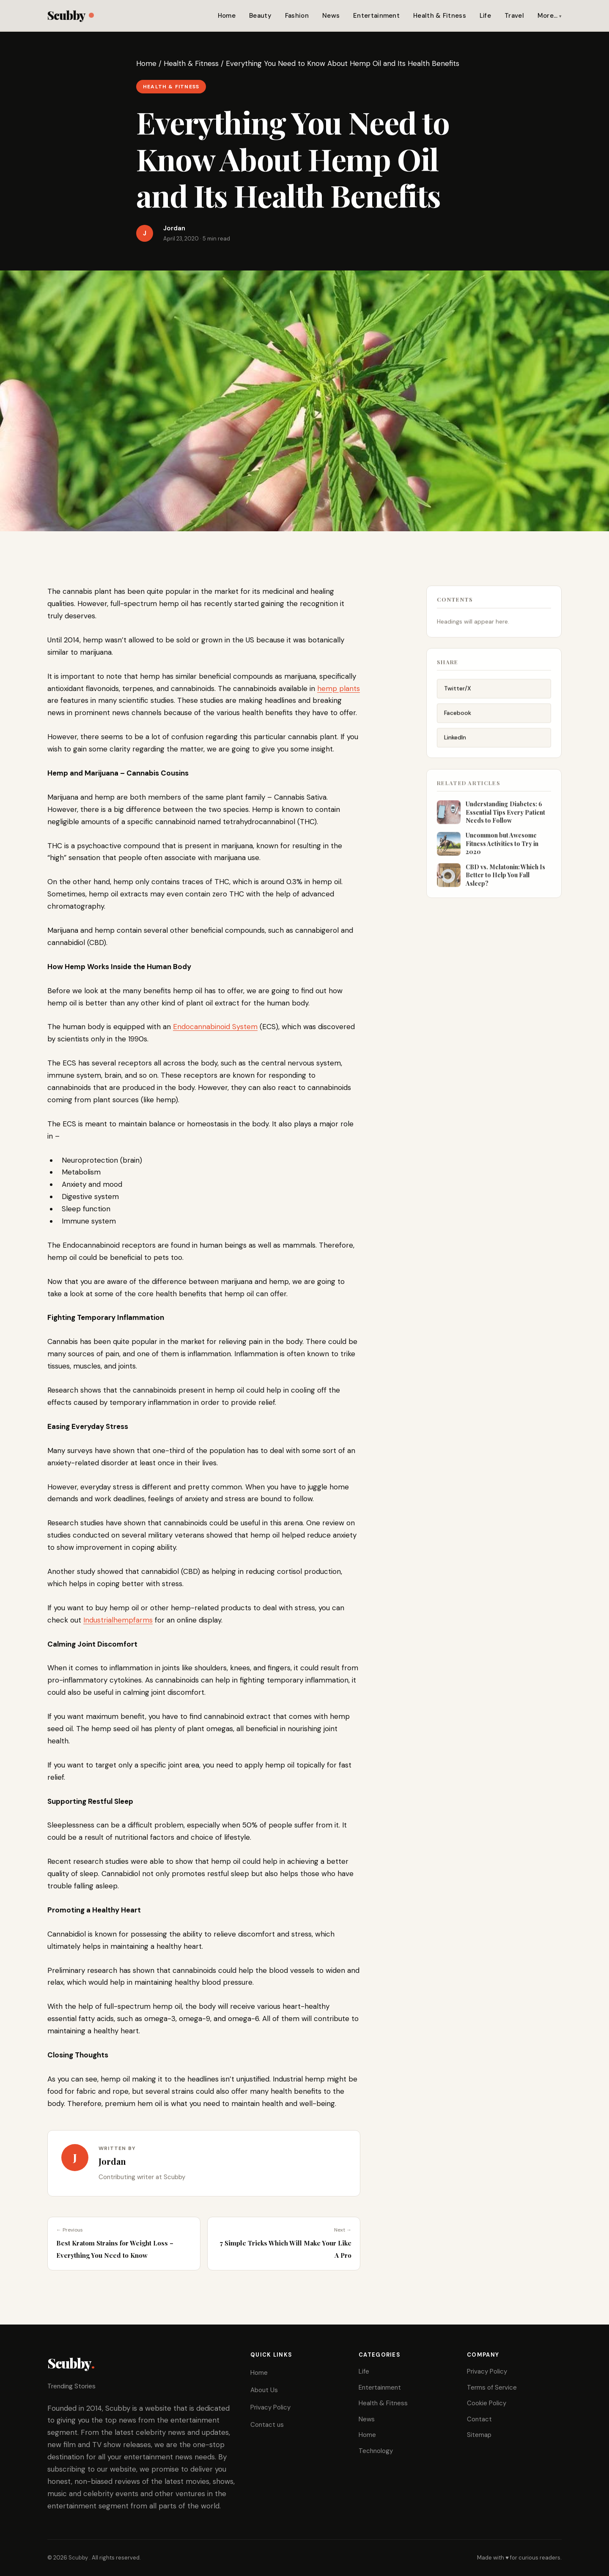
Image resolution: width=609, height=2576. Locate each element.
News (331, 15)
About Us (264, 2390)
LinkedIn (455, 744)
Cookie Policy (486, 2403)
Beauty (260, 15)
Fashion (297, 15)
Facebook (457, 719)
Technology (376, 2451)
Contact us (267, 2424)
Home (227, 15)
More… (548, 15)
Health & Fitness (439, 15)
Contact (479, 2419)
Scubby (70, 15)
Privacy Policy (270, 2407)
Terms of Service (492, 2387)
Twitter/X (457, 695)
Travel (514, 15)
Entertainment (376, 15)
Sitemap (479, 2435)
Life (485, 15)
